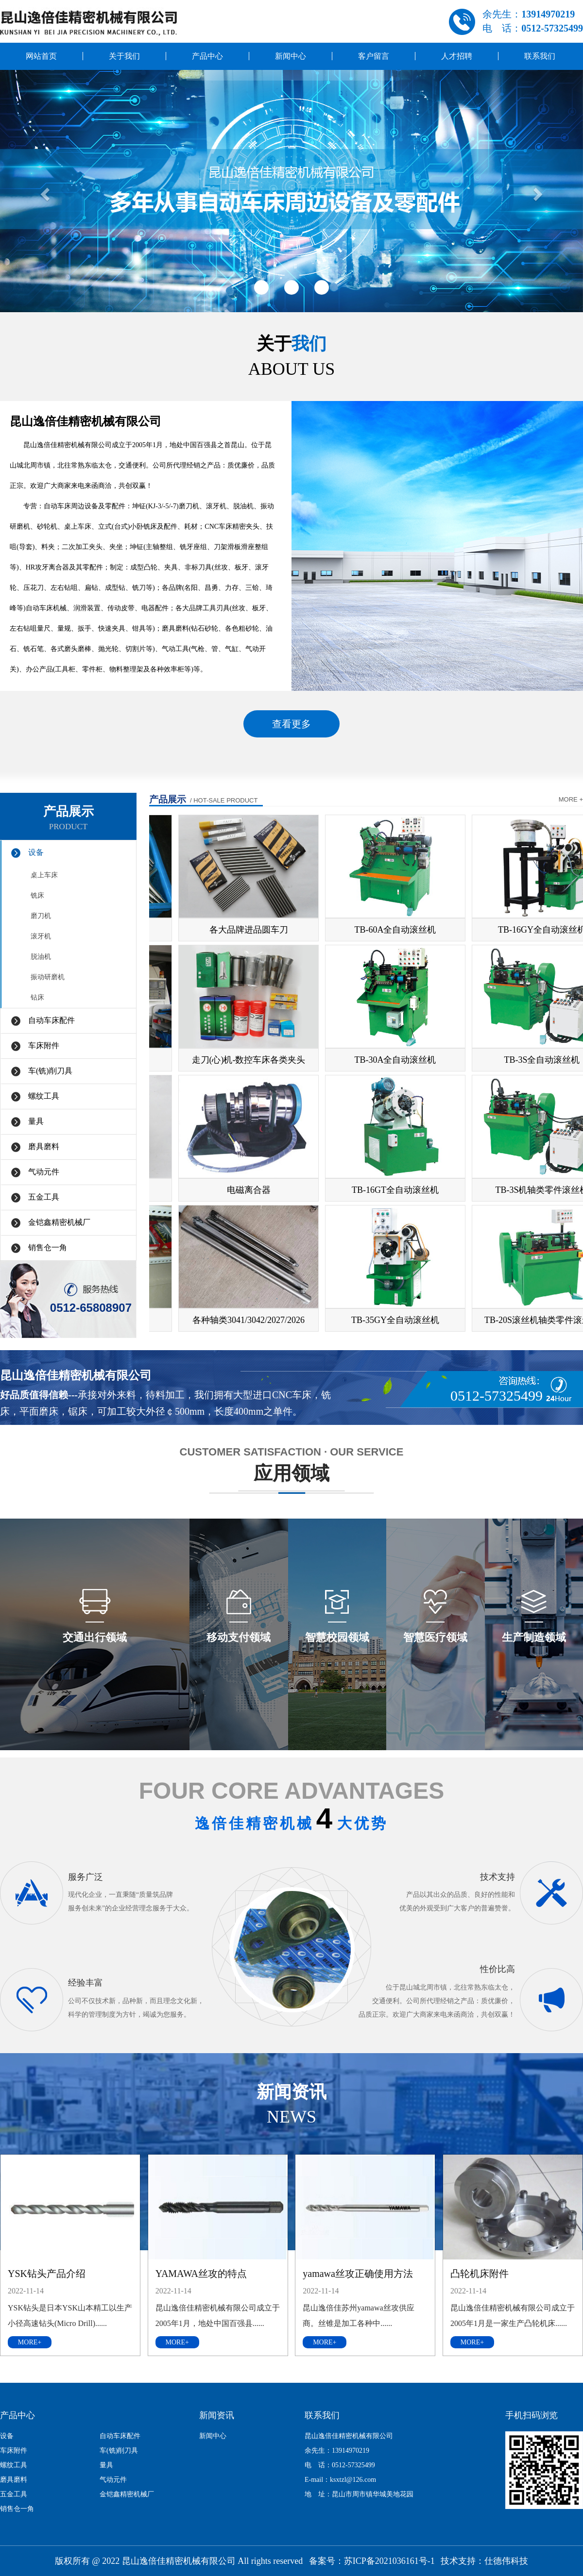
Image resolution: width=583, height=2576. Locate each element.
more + (571, 799)
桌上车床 (44, 875)
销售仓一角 (47, 1247)
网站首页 (41, 56)
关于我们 (124, 56)
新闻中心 (290, 56)
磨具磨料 (43, 1146)
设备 (36, 852)
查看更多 (291, 724)
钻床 (37, 997)
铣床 (37, 895)
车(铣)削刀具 (50, 1071)
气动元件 (43, 1172)
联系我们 (539, 56)
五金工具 (43, 1197)
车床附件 (43, 1045)
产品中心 (207, 56)
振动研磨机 (48, 977)
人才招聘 (456, 56)
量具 (36, 1121)
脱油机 (41, 956)
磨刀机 (41, 916)
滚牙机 (41, 936)
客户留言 (373, 56)
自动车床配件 (51, 1020)
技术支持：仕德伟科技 (484, 2561)
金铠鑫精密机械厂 (59, 1222)
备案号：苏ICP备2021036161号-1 (372, 2561)
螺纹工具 (43, 1096)
